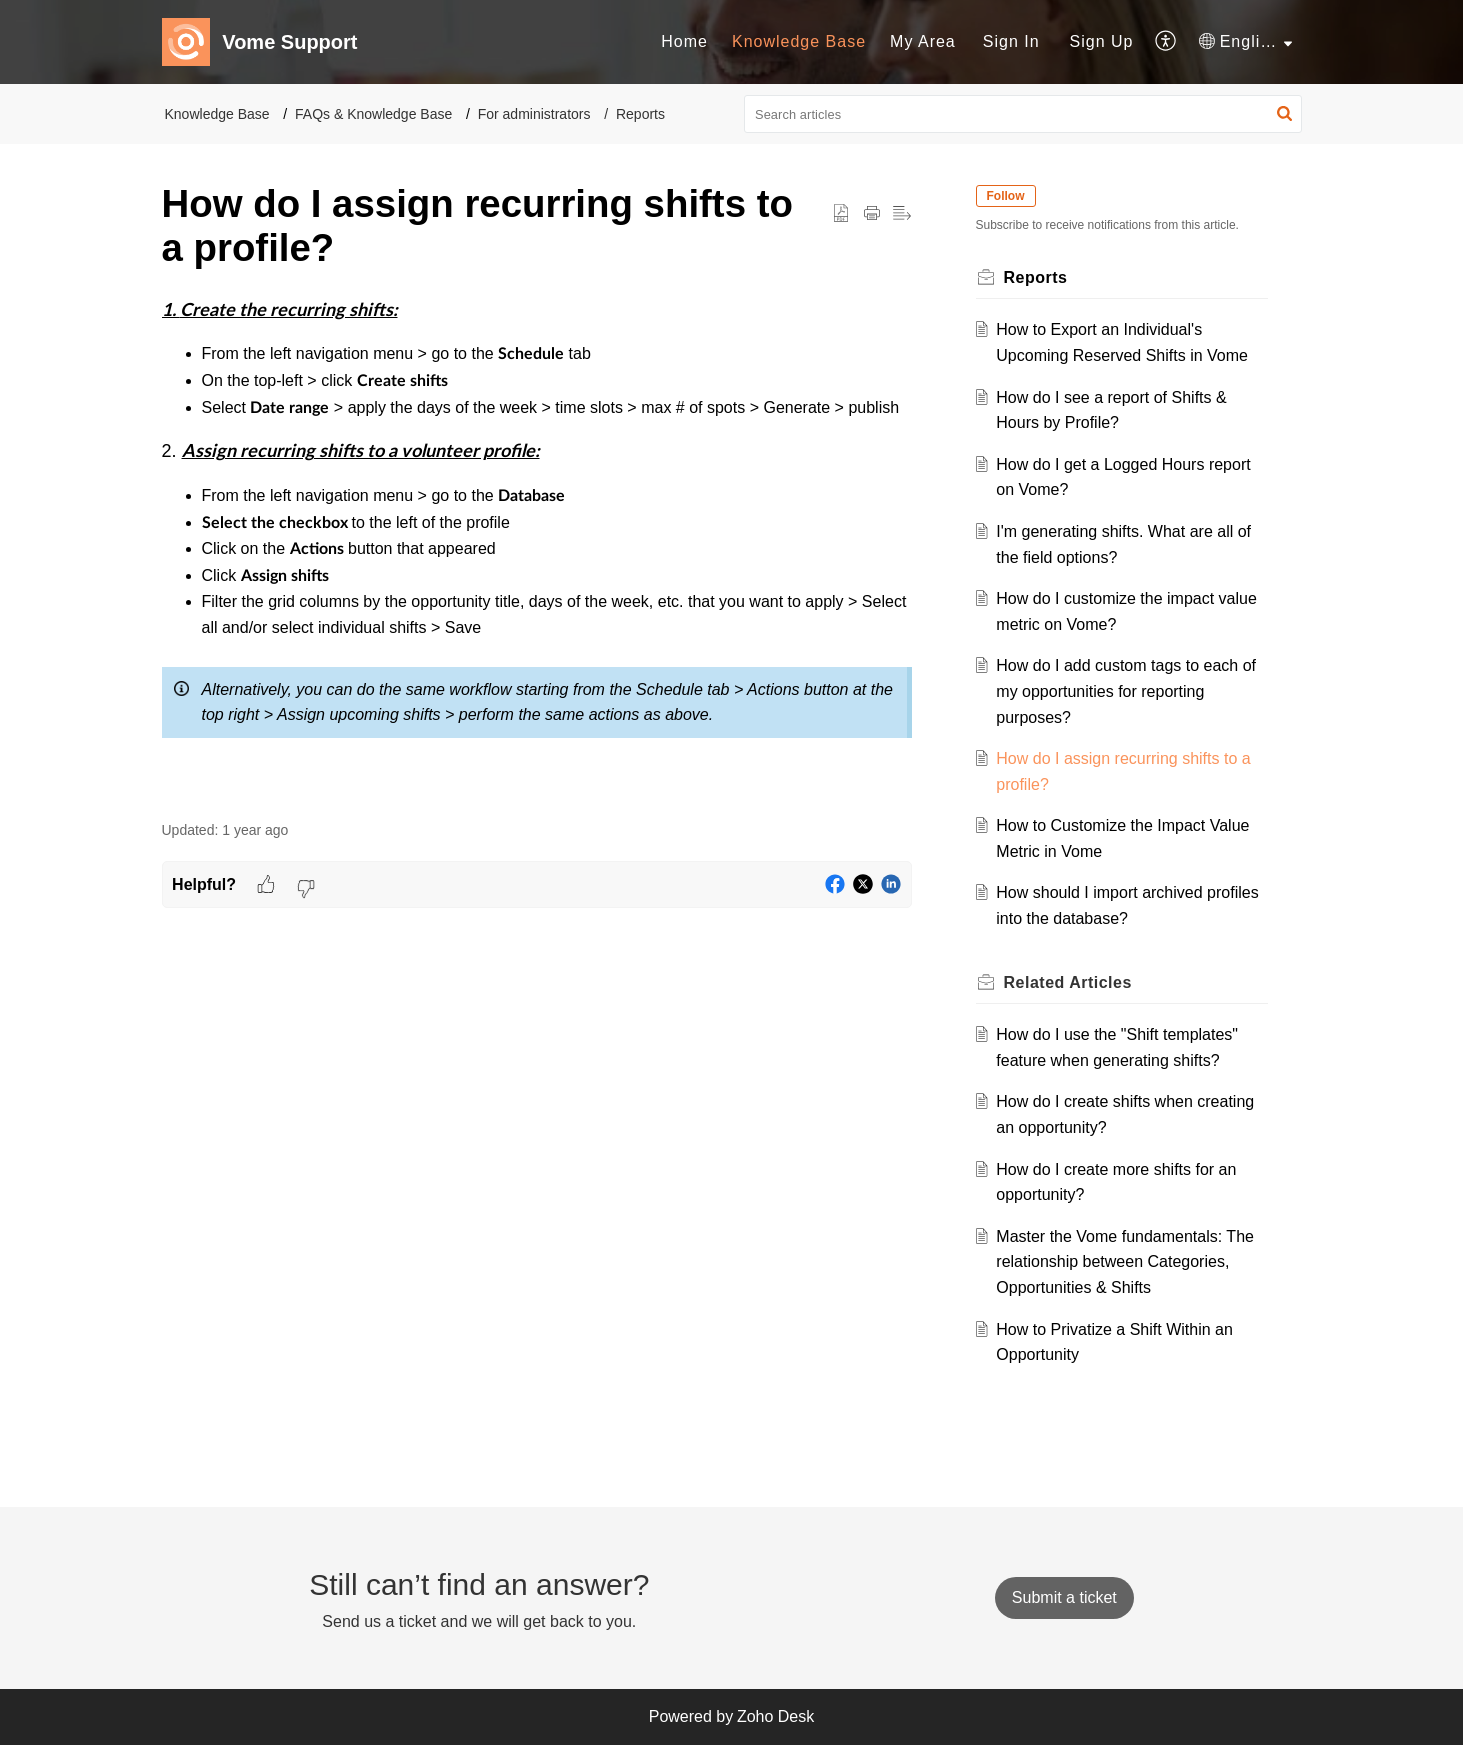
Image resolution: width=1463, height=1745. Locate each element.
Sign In (1011, 41)
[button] (1166, 42)
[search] (1023, 114)
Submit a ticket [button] (1064, 1597)
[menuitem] (684, 42)
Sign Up (1102, 41)
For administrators (534, 114)
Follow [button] (1006, 196)
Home (684, 41)
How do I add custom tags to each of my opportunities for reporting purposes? (1126, 691)
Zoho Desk (775, 1716)
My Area (923, 41)
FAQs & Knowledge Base (373, 114)
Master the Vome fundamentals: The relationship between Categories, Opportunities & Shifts (1125, 1262)
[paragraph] (537, 547)
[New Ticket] (1064, 1597)
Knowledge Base (799, 41)
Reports (640, 114)
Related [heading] (1068, 982)
